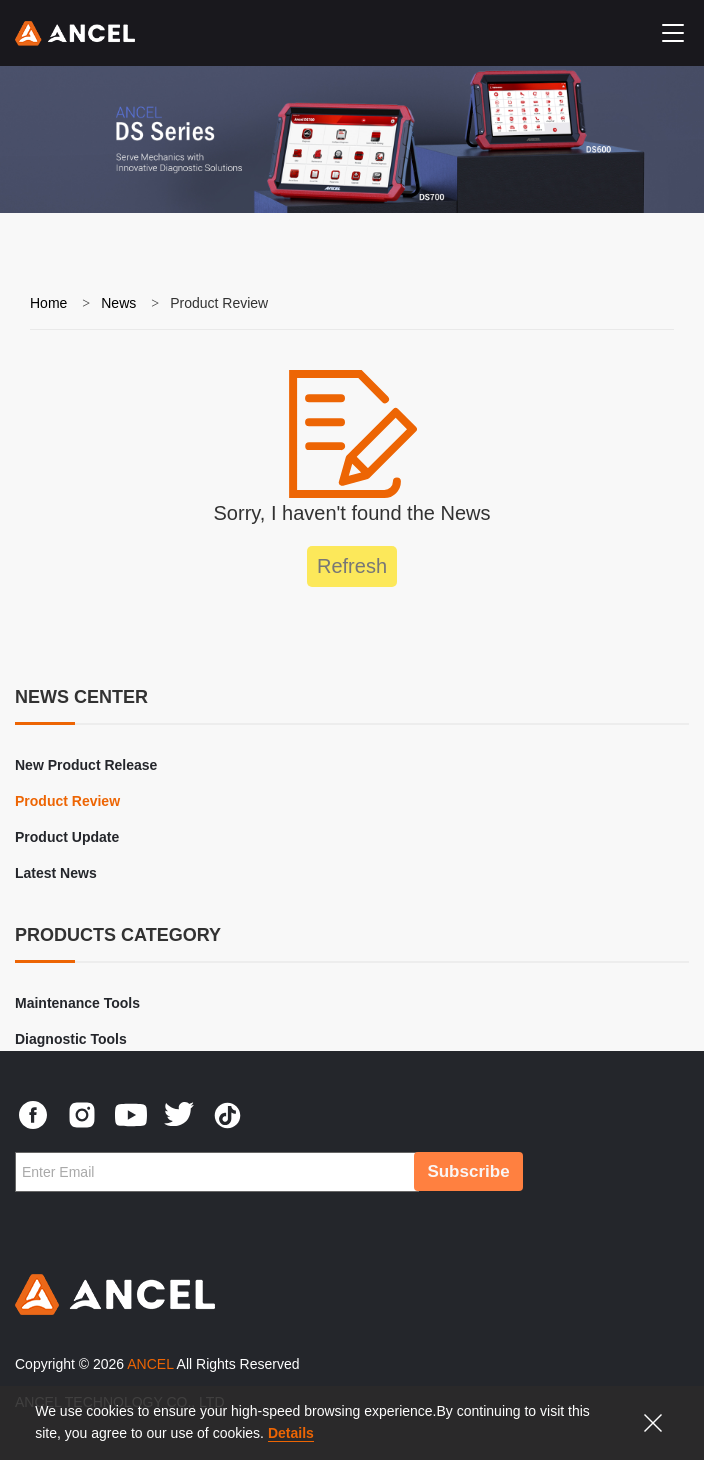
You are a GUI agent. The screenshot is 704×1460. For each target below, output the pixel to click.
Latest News (56, 873)
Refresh (352, 566)
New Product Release (86, 765)
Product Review (67, 801)
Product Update (67, 837)
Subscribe (468, 1171)
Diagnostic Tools (71, 1039)
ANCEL (150, 1364)
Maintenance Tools (77, 1003)
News (118, 303)
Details (291, 1433)
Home (48, 303)
